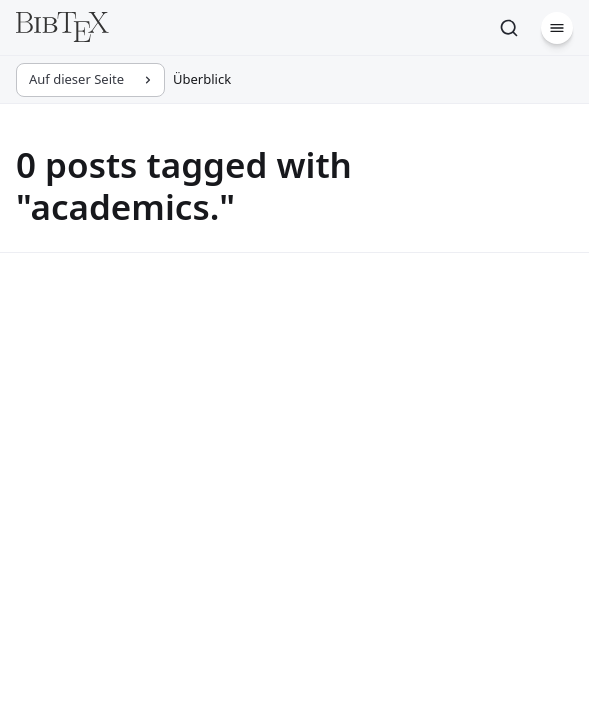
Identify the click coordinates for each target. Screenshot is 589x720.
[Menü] (557, 28)
